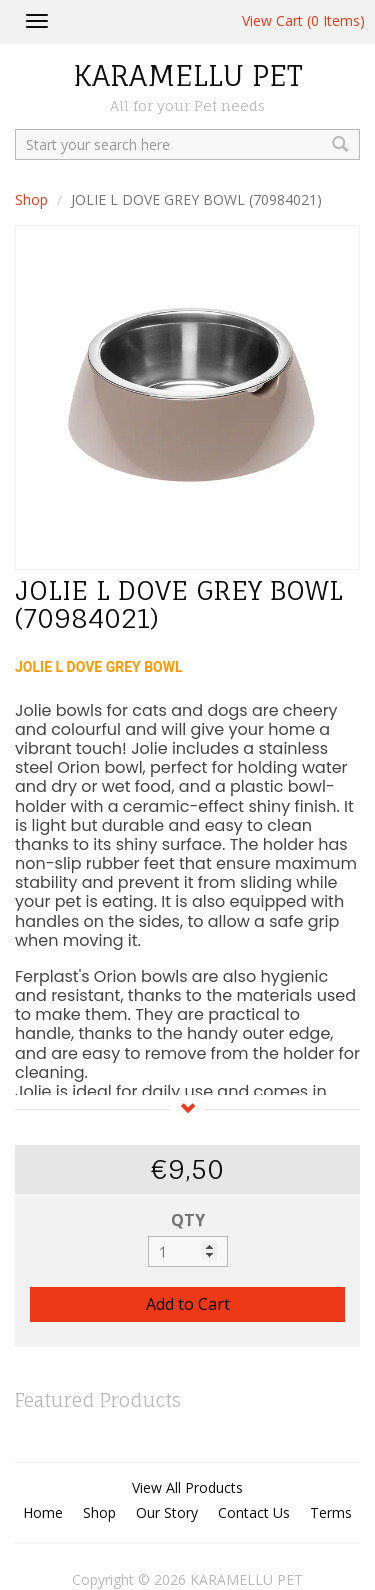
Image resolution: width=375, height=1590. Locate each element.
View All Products (187, 1487)
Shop (31, 199)
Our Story (167, 1512)
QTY (188, 1220)
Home (43, 1512)
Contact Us (254, 1512)
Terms (331, 1512)
